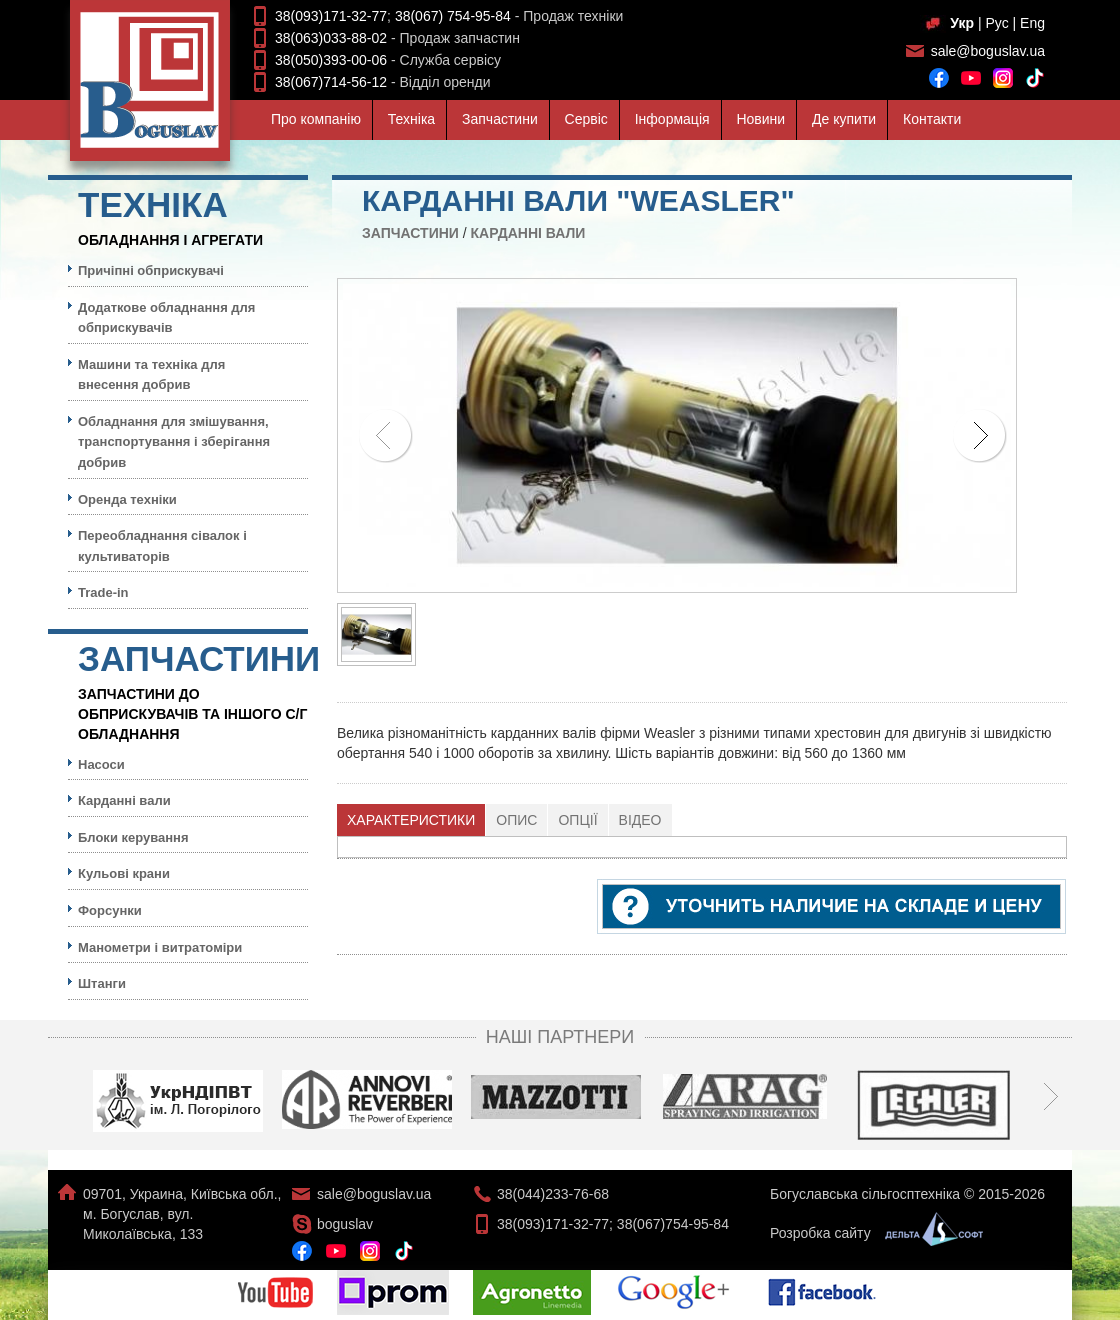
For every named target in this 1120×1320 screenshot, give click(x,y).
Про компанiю (316, 119)
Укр (962, 23)
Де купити (844, 119)
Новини (760, 119)
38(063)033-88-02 (331, 38)
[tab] (411, 820)
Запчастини (500, 119)
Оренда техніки (127, 499)
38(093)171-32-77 (331, 16)
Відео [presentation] (640, 820)
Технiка (411, 119)
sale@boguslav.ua (988, 51)
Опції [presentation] (577, 820)
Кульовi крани (124, 873)
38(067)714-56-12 (331, 82)
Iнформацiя (672, 119)
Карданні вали (528, 233)
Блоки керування (133, 837)
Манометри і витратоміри (160, 947)
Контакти (932, 119)
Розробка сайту (871, 1233)
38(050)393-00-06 (331, 60)
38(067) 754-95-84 (453, 16)
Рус (996, 23)
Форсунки (110, 910)
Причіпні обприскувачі (151, 270)
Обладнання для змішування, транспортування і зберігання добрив (174, 442)
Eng (1032, 23)
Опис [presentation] (516, 820)
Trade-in (103, 592)
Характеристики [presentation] (411, 820)
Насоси (101, 764)
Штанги (102, 983)
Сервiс (586, 119)
